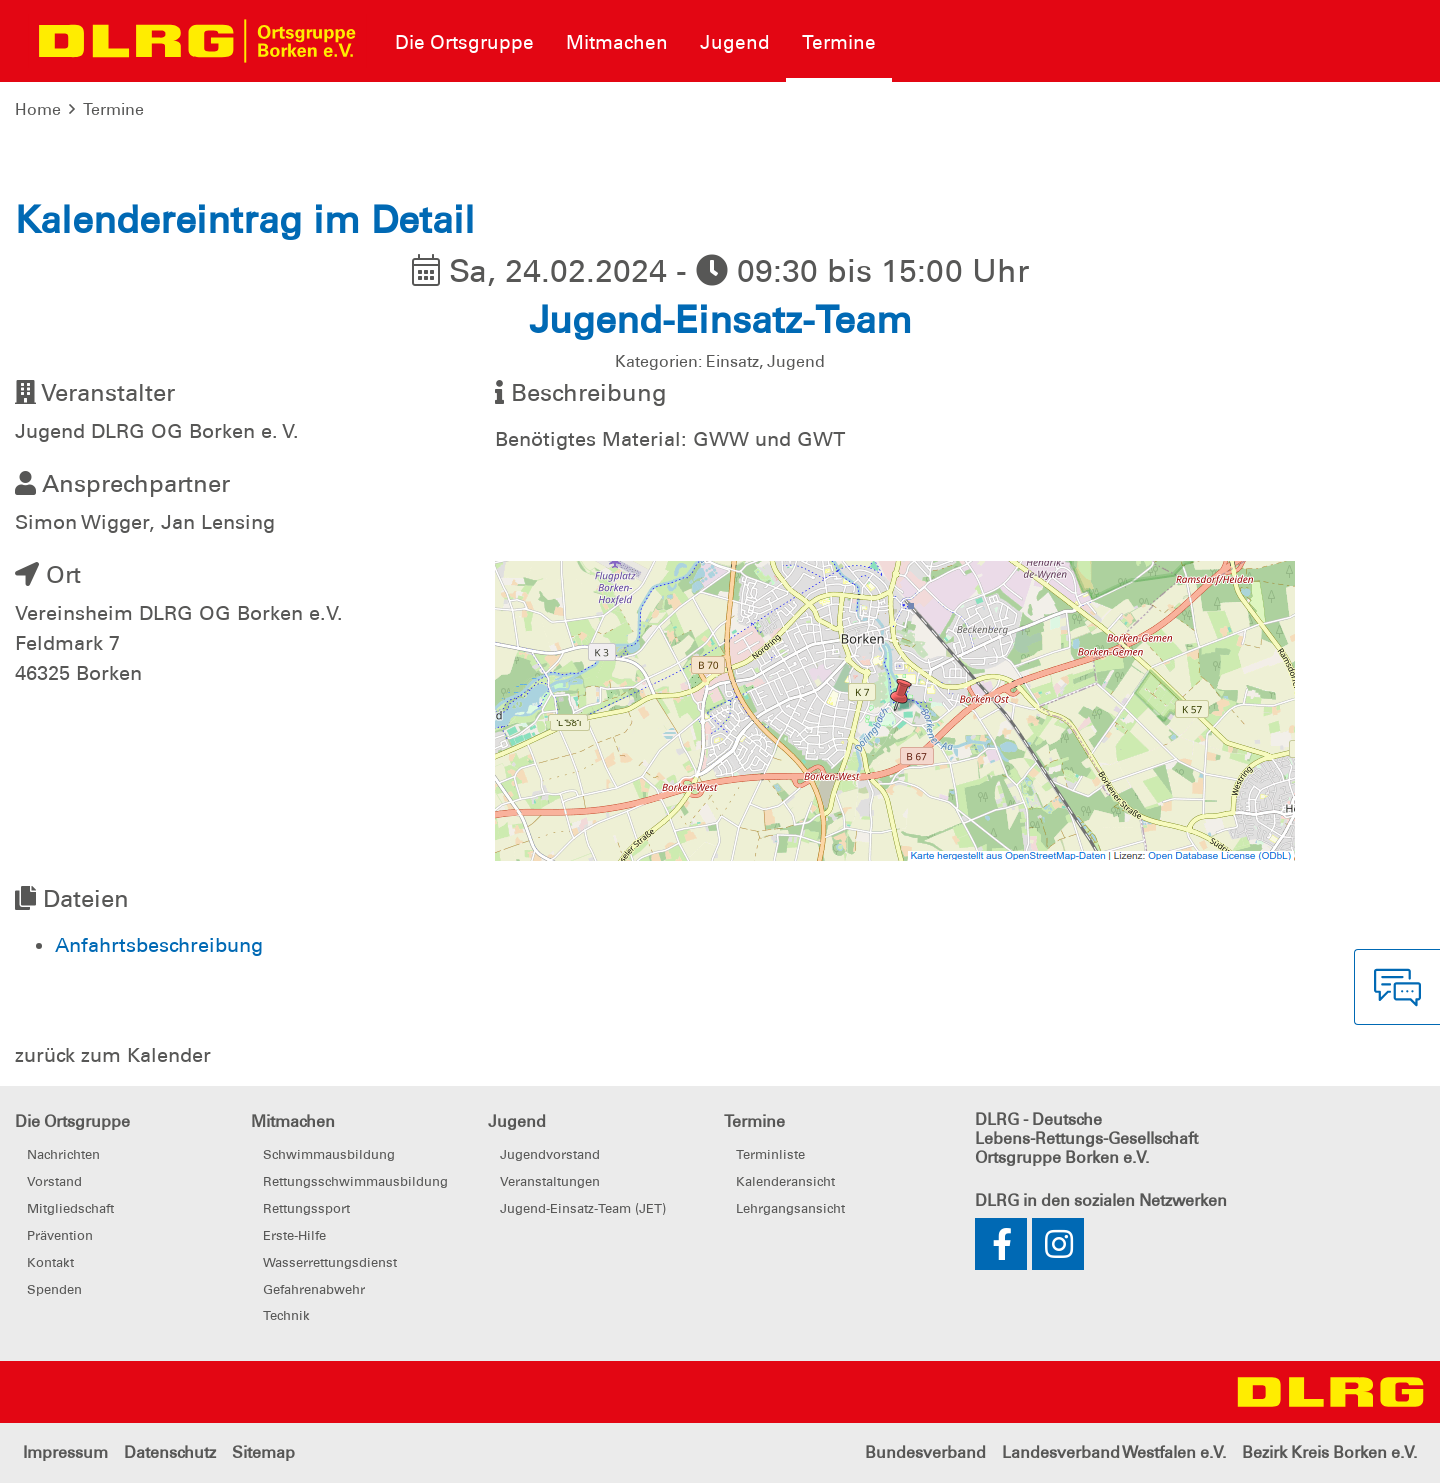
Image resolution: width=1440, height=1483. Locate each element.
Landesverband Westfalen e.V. (1114, 1452)
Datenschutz (170, 1452)
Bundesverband (925, 1452)
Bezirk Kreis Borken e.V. (1329, 1452)
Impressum (65, 1452)
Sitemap (263, 1452)
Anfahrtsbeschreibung (159, 945)
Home (38, 109)
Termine (113, 109)
